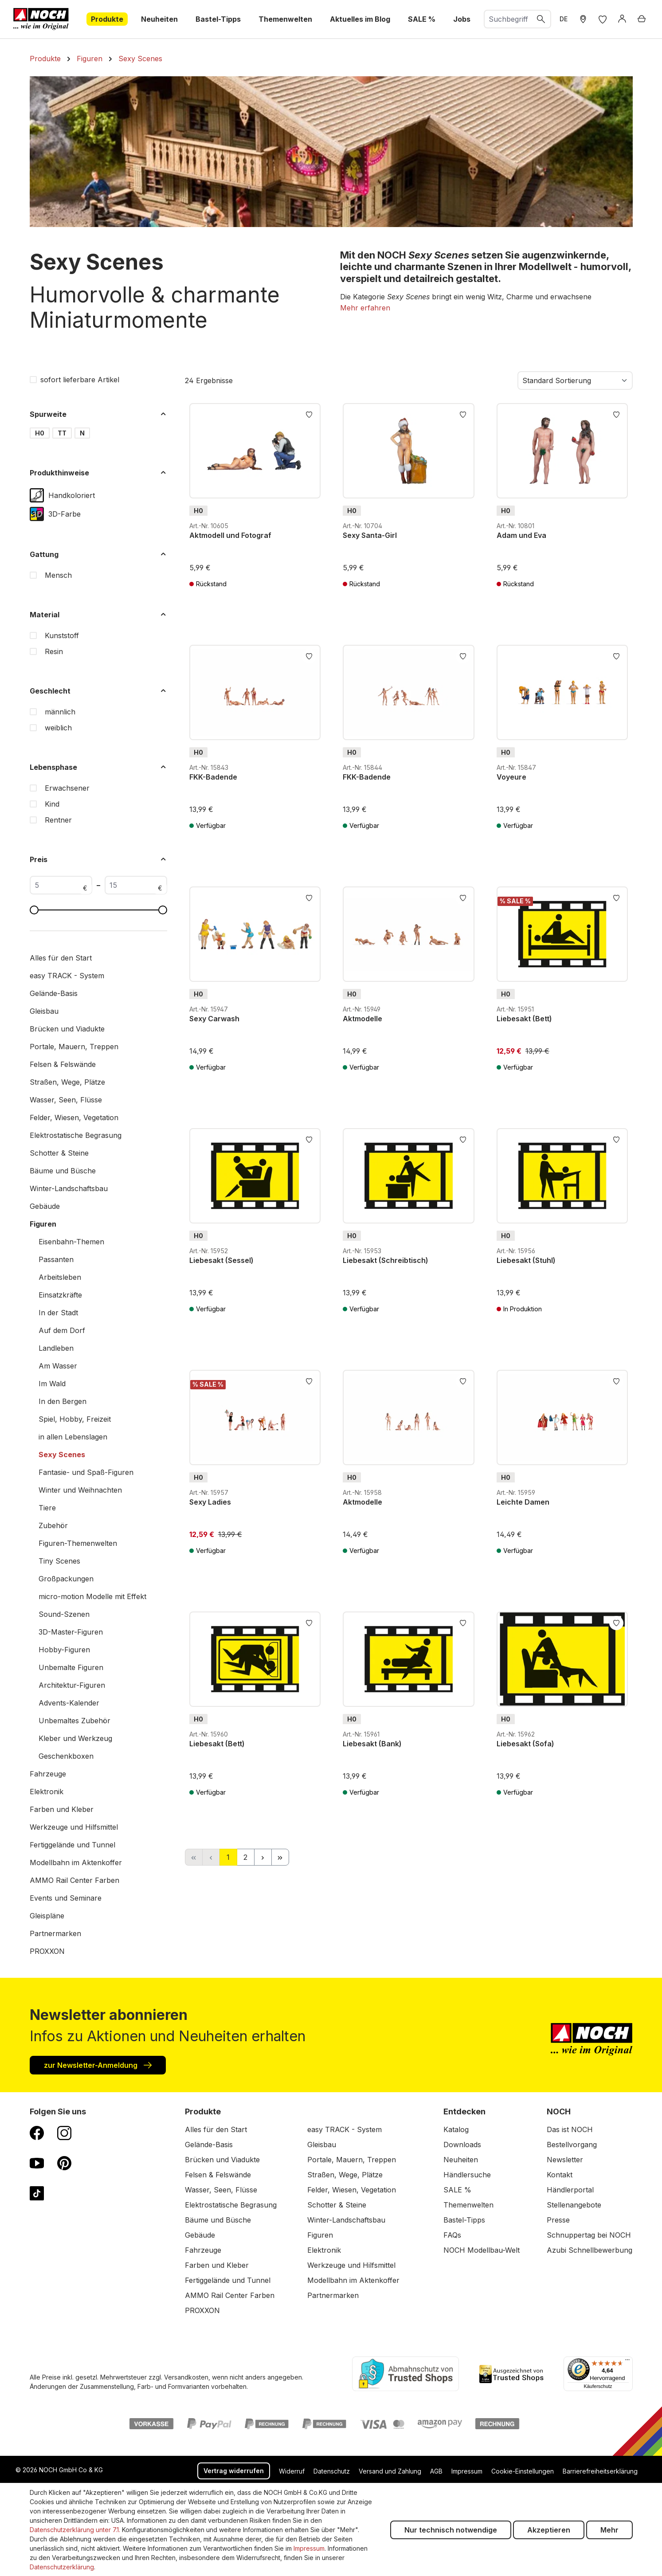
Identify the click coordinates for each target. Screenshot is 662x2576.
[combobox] (508, 19)
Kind (52, 804)
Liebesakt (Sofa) (525, 1743)
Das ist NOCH (570, 2129)
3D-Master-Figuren (71, 1631)
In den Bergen (62, 1401)
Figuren (43, 1223)
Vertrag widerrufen (234, 2470)
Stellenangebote (574, 2204)
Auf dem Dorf (62, 1330)
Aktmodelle (362, 1018)
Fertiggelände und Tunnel (72, 1844)
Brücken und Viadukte (67, 1028)
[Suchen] (541, 19)
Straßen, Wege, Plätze (67, 1082)
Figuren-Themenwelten (78, 1543)
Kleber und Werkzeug (75, 1738)
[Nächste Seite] (263, 1857)
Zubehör (53, 1525)
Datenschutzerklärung (62, 2567)
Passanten (56, 1259)
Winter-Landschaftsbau (69, 1188)
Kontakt (559, 2174)
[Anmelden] (622, 19)
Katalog (456, 2129)
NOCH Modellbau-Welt (481, 2250)
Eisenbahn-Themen (71, 1241)
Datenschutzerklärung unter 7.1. (75, 2529)
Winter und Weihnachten (80, 1490)
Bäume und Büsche (63, 1170)
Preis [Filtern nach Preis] (98, 859)
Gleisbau (44, 1011)
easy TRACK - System (67, 975)
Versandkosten (186, 2377)
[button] (365, 307)
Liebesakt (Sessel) (221, 1260)
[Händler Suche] (583, 19)
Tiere (47, 1507)
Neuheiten (460, 2159)
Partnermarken (55, 1933)
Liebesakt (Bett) (524, 1018)
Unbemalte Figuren (71, 1667)
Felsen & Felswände (63, 1064)
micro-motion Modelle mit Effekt (92, 1596)
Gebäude (45, 1206)
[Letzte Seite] (280, 1857)
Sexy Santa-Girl (370, 535)
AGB (436, 2471)
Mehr (609, 2529)
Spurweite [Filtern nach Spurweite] (98, 414)
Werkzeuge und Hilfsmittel (74, 1827)
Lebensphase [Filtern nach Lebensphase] (98, 767)
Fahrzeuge (48, 1773)
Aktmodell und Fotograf (230, 535)
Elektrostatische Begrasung (75, 1135)
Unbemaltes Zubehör (74, 1720)
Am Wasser (58, 1365)
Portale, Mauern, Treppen (74, 1046)
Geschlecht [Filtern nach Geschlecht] (98, 690)
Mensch (58, 575)
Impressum (466, 2471)
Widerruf (292, 2471)
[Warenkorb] (642, 19)
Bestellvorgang (572, 2144)
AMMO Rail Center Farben (74, 1880)
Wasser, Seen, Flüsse (66, 1099)
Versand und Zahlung (390, 2471)
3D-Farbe (64, 514)
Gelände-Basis (54, 993)
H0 (39, 433)
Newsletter (565, 2159)
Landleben (56, 1348)
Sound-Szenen (64, 1614)
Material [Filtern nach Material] (98, 614)
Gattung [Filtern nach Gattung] (98, 554)
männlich (60, 711)
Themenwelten (468, 2204)
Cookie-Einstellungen (522, 2471)
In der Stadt (58, 1312)
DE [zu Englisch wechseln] (564, 19)
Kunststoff (62, 635)
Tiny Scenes (59, 1561)
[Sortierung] (575, 380)
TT (62, 433)
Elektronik (46, 1791)
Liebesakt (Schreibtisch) (385, 1260)
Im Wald (52, 1383)
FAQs (452, 2235)
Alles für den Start (61, 957)
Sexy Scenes (62, 1454)
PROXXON (47, 1951)
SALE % (457, 2189)
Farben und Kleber (62, 1809)
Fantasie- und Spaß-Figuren (86, 1472)
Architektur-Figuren (72, 1685)
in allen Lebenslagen (73, 1436)
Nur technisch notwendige (450, 2529)
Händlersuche (467, 2174)
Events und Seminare (66, 1898)
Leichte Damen (523, 1502)
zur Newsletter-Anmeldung (98, 2065)
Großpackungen (66, 1578)
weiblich (58, 727)
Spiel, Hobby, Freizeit (75, 1419)
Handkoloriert (71, 495)
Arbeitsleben (60, 1277)
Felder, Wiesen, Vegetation (74, 1117)
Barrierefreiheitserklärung (600, 2471)
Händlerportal (570, 2189)
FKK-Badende (213, 776)
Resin (54, 651)
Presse (558, 2219)
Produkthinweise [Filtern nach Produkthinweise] (98, 472)
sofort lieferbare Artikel (79, 379)
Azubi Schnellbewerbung (589, 2250)
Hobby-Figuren (64, 1649)
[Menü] (627, 2361)
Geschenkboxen (66, 1756)
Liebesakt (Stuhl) (526, 1260)
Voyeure (511, 776)
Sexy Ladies (210, 1502)
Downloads (462, 2144)
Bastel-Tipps (464, 2219)
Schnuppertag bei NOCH (589, 2235)
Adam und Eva (521, 535)
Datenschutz (331, 2471)
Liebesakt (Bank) (372, 1743)
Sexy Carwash (214, 1018)
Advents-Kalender (69, 1702)
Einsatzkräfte (60, 1294)
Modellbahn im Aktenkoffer (76, 1862)
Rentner (58, 820)
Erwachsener (67, 788)
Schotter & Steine (59, 1153)
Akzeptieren (548, 2529)
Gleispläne (47, 1915)
